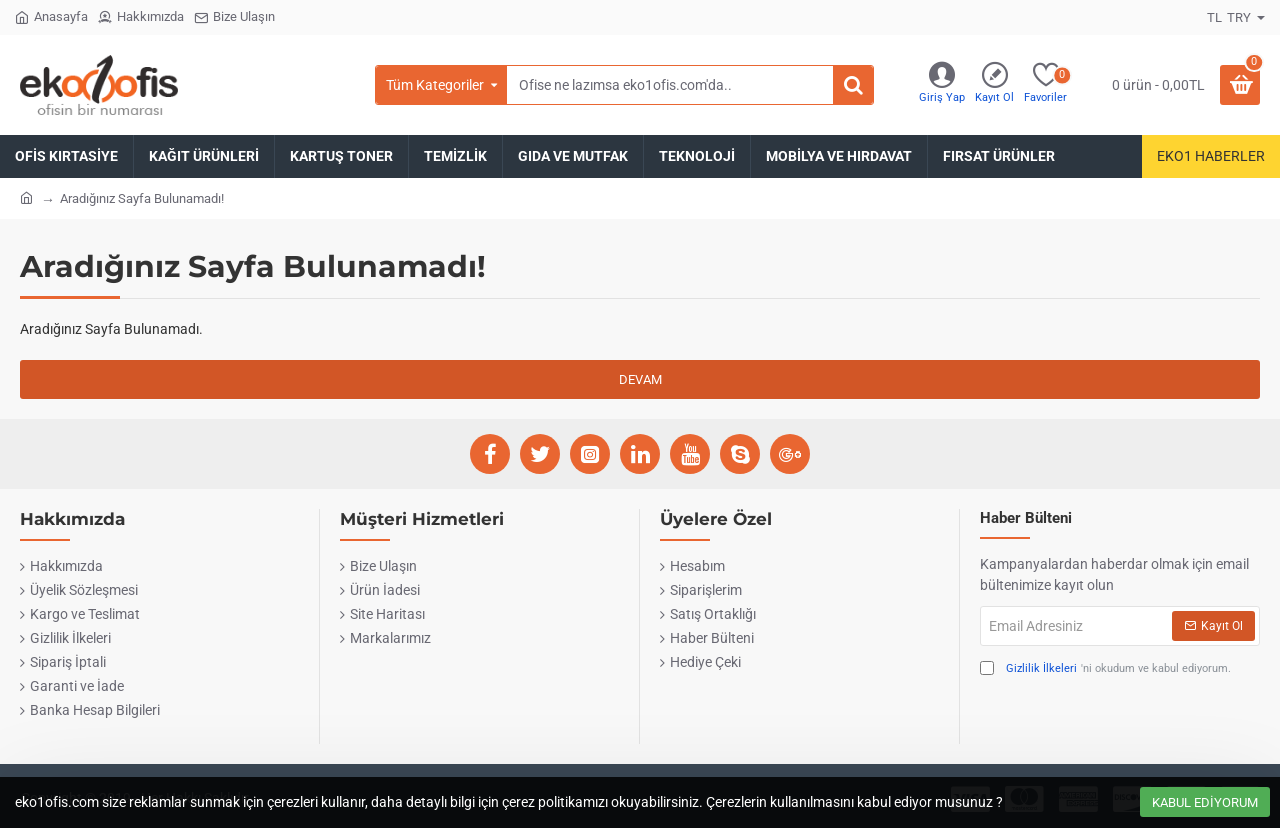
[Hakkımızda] (141, 17)
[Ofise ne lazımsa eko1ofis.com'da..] (853, 85)
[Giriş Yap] (942, 85)
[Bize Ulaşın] (234, 17)
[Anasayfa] (51, 17)
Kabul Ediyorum (1205, 802)
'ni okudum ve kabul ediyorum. (1105, 669)
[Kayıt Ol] (994, 85)
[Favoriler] (1045, 85)
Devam (640, 379)
